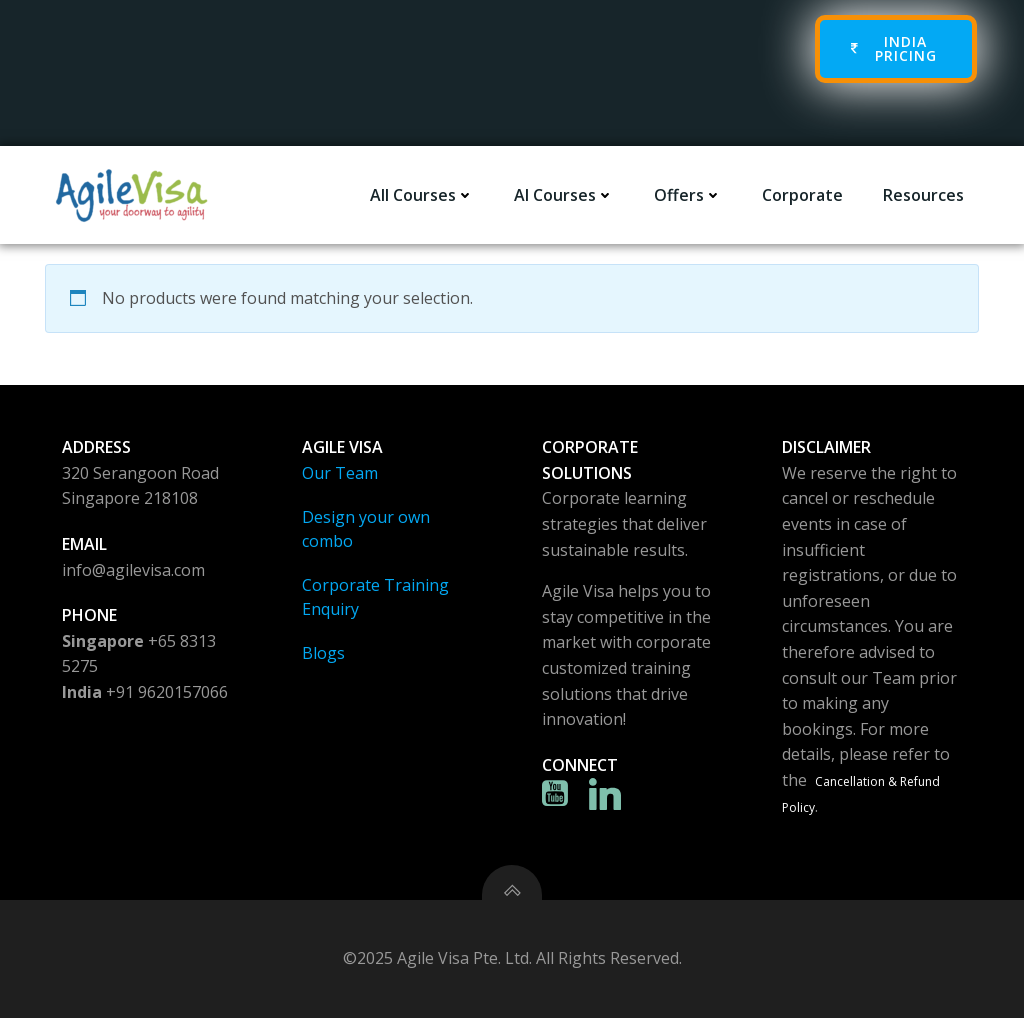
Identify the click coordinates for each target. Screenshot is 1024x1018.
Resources (923, 195)
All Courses (422, 195)
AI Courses (564, 195)
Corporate (802, 195)
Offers (688, 195)
